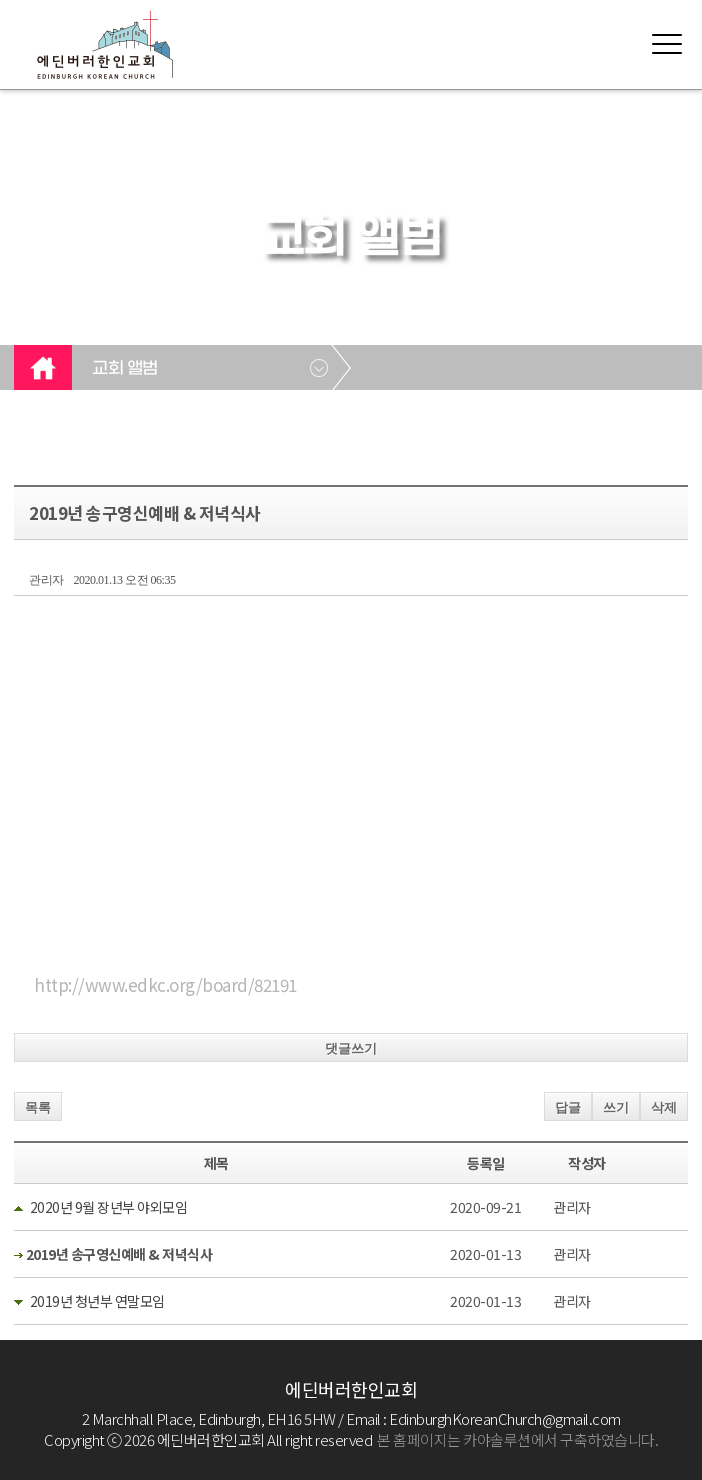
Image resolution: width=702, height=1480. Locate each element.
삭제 (664, 1107)
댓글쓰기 (351, 1048)
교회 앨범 (125, 369)
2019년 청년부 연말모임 (97, 1301)
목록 (38, 1107)
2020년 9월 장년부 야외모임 (109, 1207)
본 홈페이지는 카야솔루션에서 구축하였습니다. (517, 1439)
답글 (568, 1107)
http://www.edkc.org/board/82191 (165, 984)
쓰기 (616, 1107)
